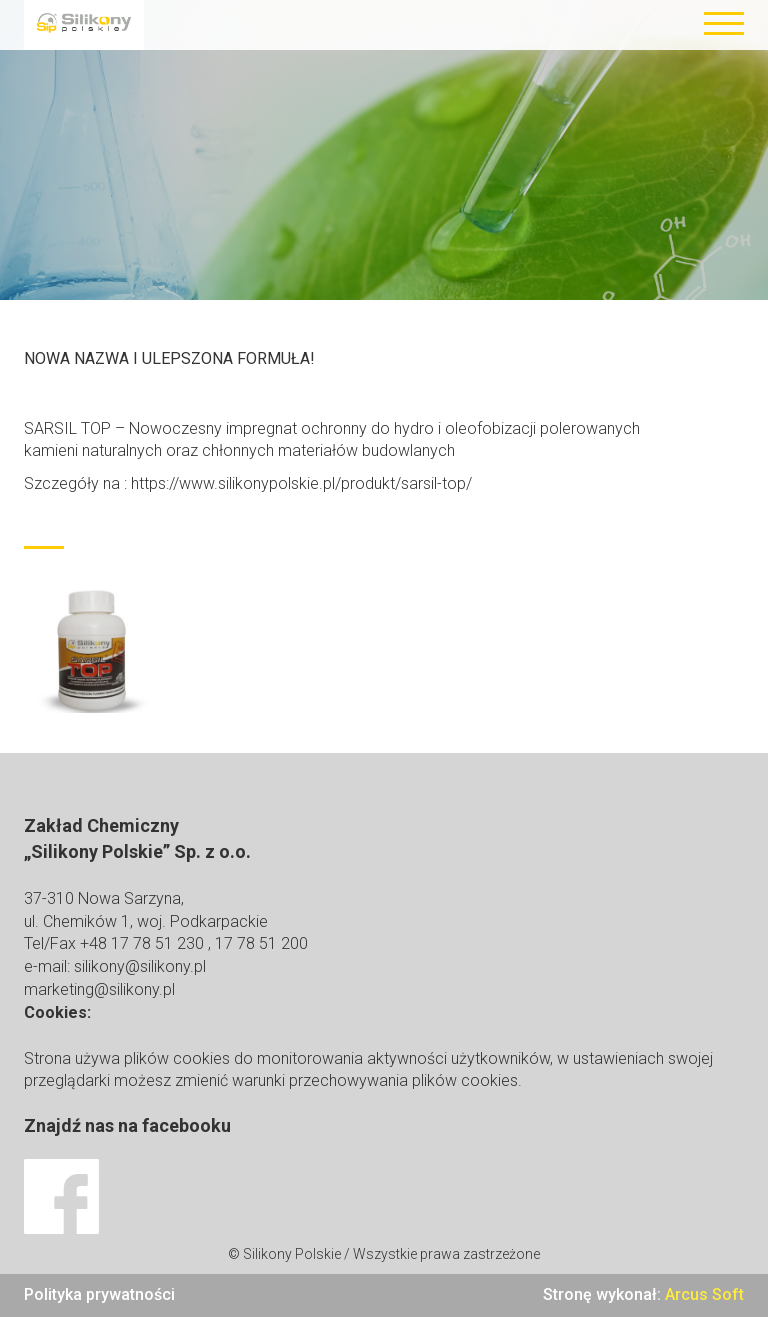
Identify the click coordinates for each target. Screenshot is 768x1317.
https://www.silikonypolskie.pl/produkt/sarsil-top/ (301, 483)
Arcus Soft (704, 1294)
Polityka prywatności (99, 1294)
